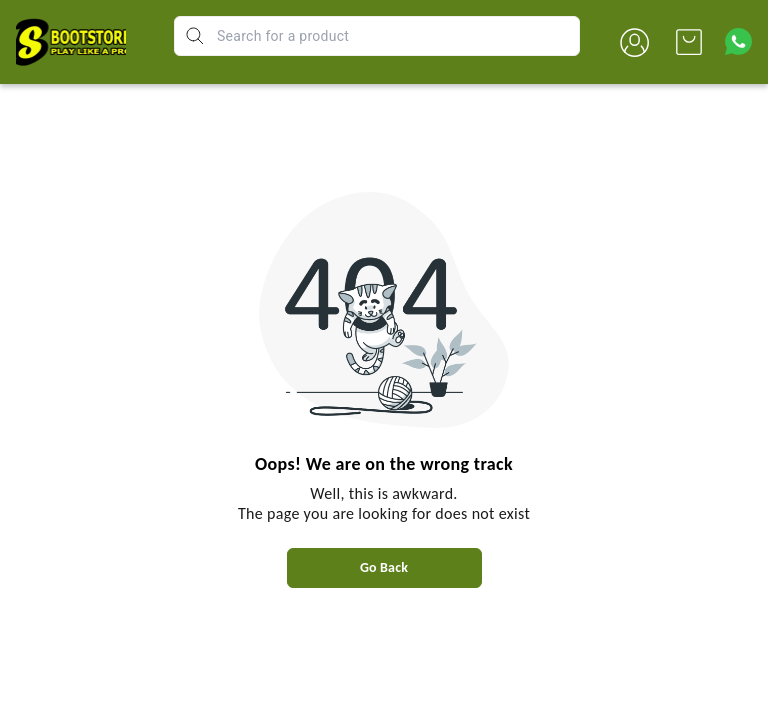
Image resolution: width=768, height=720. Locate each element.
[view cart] (689, 42)
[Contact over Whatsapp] (738, 41)
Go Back (384, 567)
